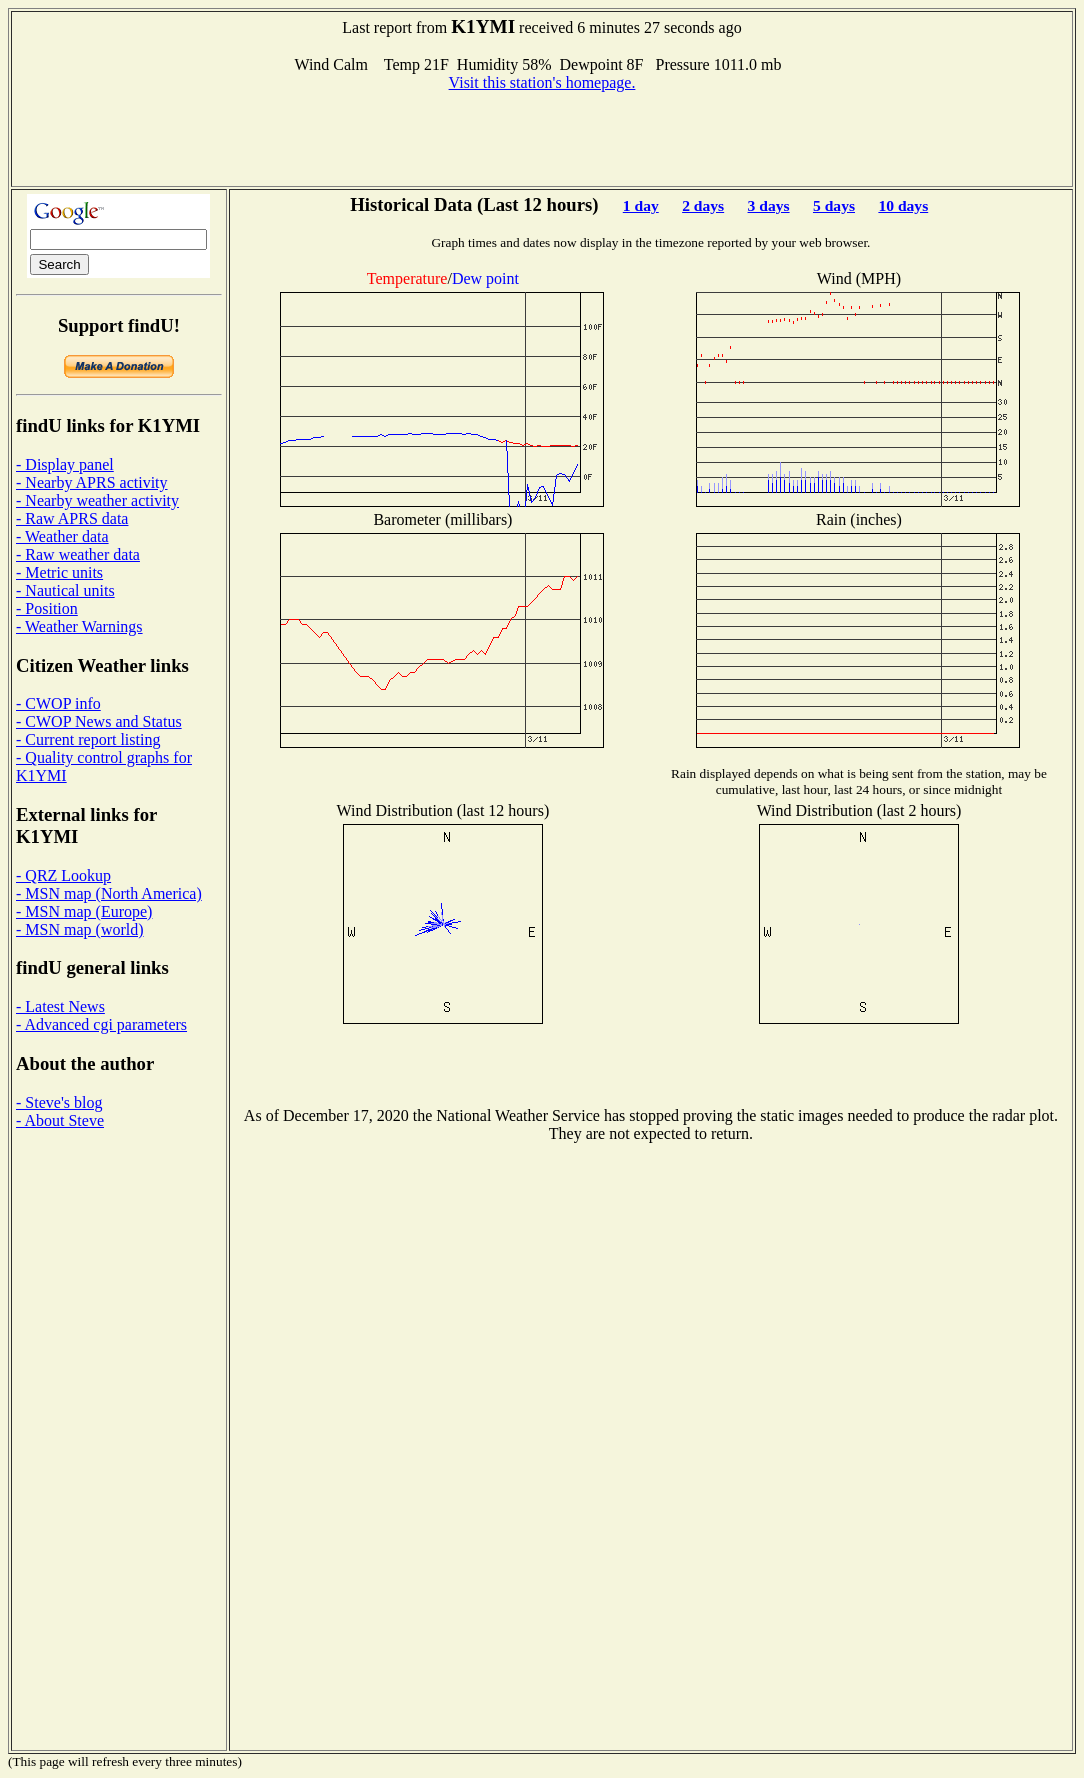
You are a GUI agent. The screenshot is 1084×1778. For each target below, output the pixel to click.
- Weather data (62, 536)
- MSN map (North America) (109, 893)
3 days (769, 205)
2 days (703, 205)
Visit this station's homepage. (542, 82)
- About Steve (60, 1120)
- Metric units (59, 572)
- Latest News (60, 1006)
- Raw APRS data (72, 518)
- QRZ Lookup (63, 875)
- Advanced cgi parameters (101, 1024)
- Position (47, 608)
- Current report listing (88, 739)
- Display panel (65, 464)
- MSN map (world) (80, 929)
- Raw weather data (78, 554)
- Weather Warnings (79, 626)
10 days (903, 205)
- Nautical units (65, 590)
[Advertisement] (542, 137)
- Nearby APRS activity (92, 482)
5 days (834, 205)
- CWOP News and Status (99, 721)
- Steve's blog (59, 1102)
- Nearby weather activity (97, 500)
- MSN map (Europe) (84, 911)
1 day (641, 205)
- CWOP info (58, 703)
